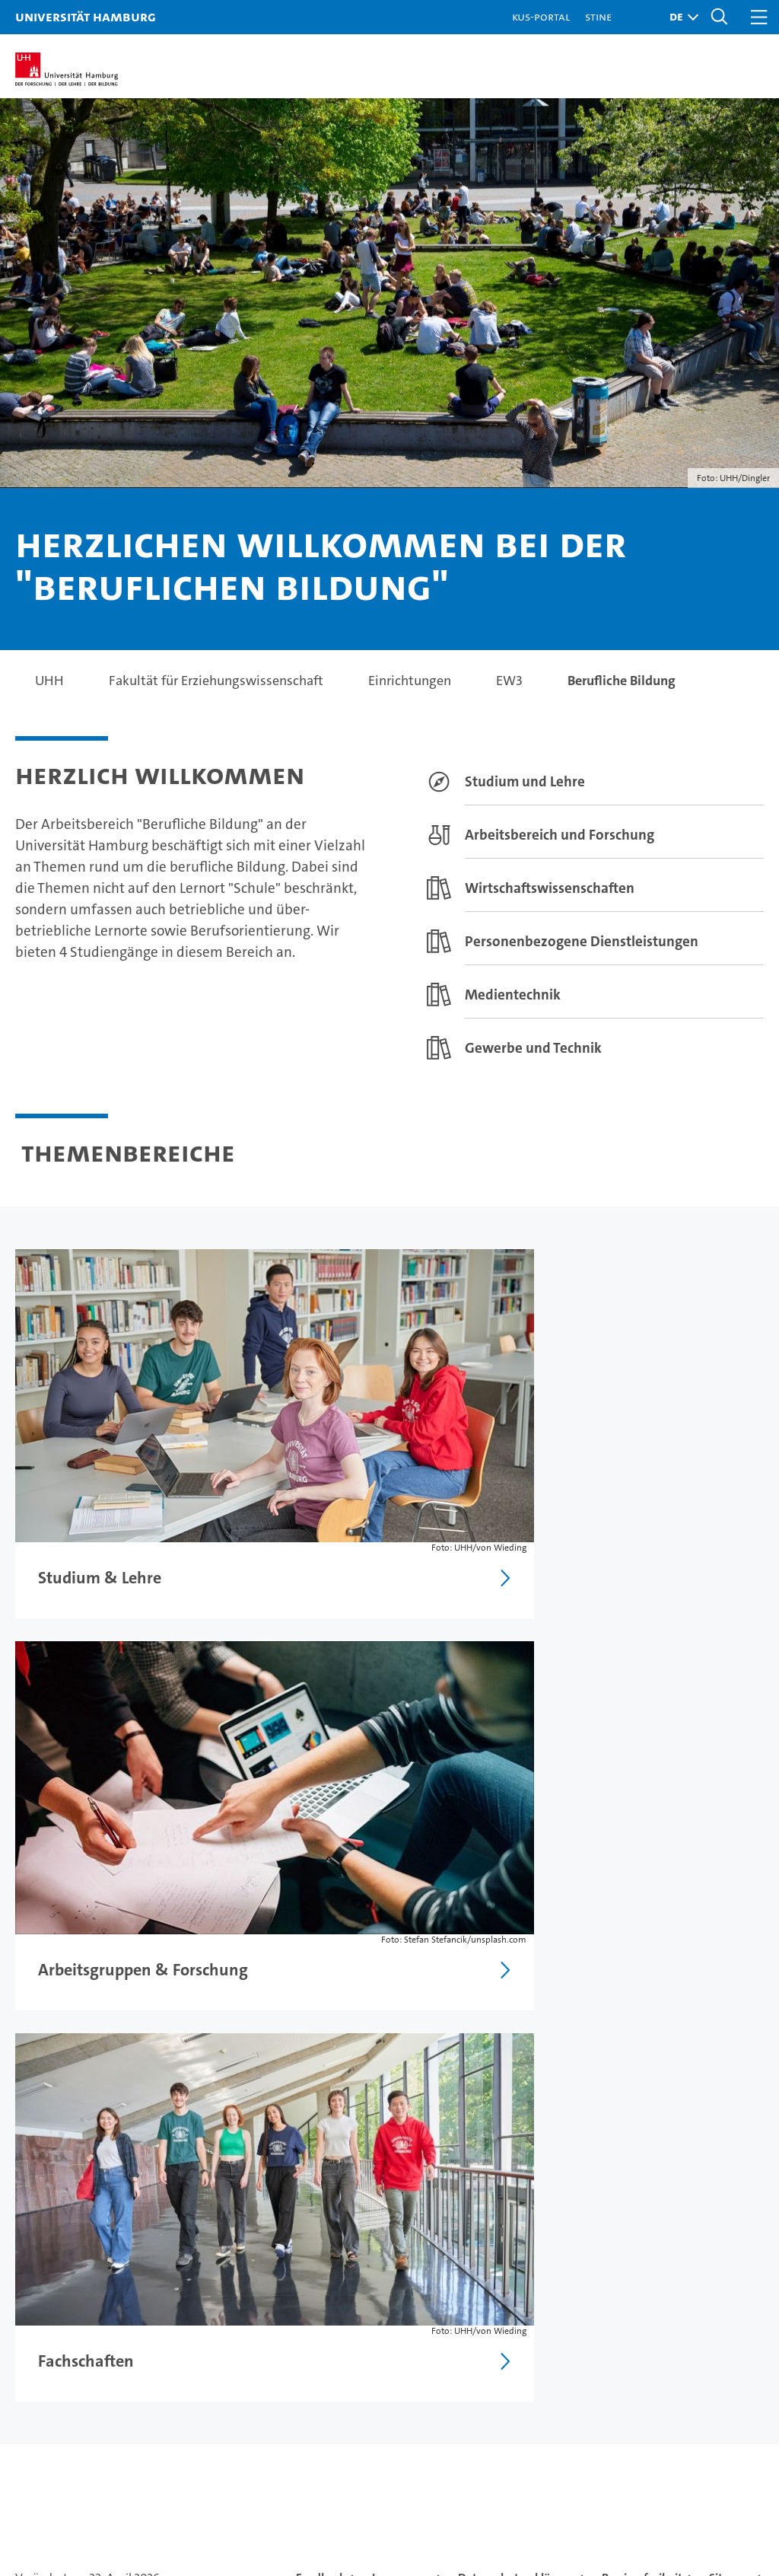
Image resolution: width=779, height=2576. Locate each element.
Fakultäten (483, 2356)
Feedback (320, 2016)
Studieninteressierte (80, 2303)
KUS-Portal (541, 16)
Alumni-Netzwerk (505, 2383)
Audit (618, 2461)
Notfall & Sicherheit (684, 2356)
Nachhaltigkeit (496, 2329)
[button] (680, 17)
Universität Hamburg (85, 16)
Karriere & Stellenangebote (304, 2356)
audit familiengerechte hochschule (570, 2476)
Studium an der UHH (80, 2276)
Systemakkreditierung (741, 2461)
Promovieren (258, 2329)
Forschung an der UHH (288, 2276)
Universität (485, 2276)
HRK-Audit (675, 2469)
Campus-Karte (667, 2303)
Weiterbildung (61, 2329)
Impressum (401, 2016)
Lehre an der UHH (273, 2303)
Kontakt (646, 2276)
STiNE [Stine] (598, 16)
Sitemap (730, 2016)
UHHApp (649, 2329)
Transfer (244, 2383)
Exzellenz (480, 2303)
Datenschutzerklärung (516, 2016)
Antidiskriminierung (685, 2383)
